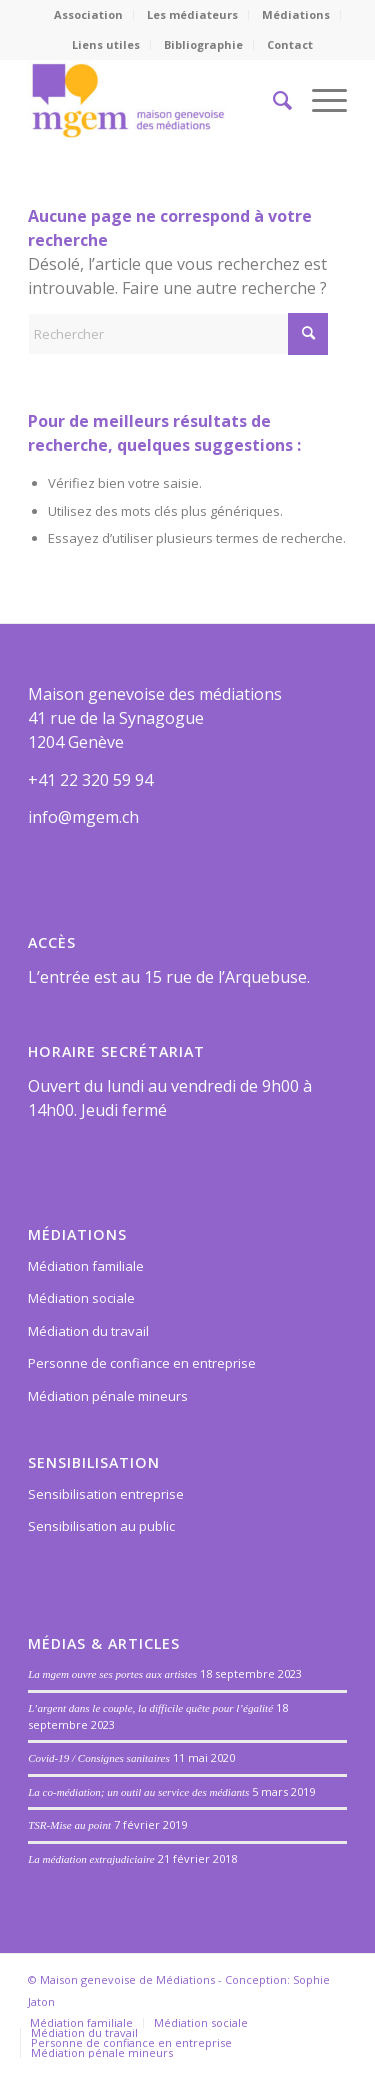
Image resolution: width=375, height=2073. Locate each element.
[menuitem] (89, 15)
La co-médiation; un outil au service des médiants (138, 1792)
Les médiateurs (192, 14)
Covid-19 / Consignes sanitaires (99, 1758)
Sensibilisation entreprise (106, 1494)
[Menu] (319, 100)
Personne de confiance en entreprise (142, 1363)
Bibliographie (203, 44)
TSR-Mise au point (69, 1825)
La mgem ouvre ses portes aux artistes (112, 1674)
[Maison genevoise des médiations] (155, 100)
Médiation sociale (81, 1298)
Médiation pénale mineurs (108, 1396)
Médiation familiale (86, 1266)
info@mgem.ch (83, 817)
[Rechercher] (272, 100)
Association (88, 14)
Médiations (296, 14)
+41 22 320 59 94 (90, 780)
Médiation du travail (88, 1331)
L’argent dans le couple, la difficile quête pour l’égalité (150, 1708)
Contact (290, 44)
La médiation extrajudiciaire (91, 1859)
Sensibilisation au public (101, 1526)
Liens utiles (106, 44)
